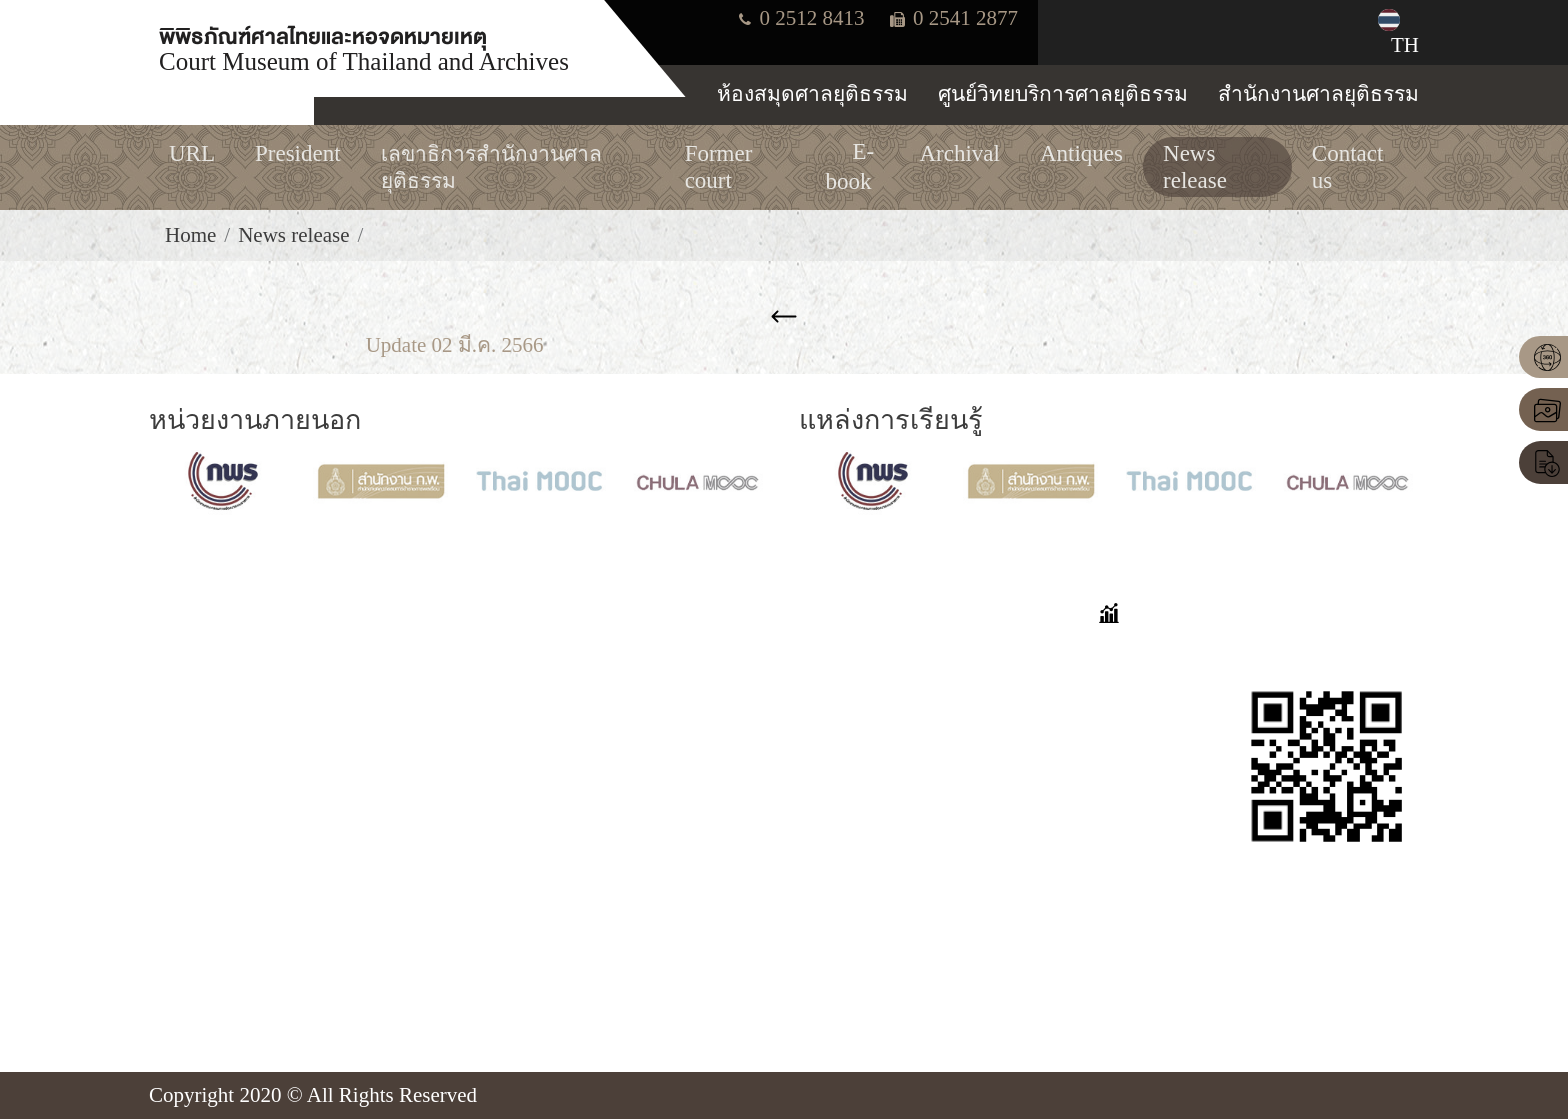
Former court (637, 725)
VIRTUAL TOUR (658, 656)
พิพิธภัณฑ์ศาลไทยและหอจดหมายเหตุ (364, 46)
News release (293, 235)
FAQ (819, 656)
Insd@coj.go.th (241, 960)
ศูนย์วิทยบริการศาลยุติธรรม (1063, 94)
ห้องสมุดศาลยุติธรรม (812, 94)
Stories (828, 691)
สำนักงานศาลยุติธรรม (1318, 94)
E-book (613, 793)
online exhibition (653, 691)
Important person (654, 828)
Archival (618, 759)
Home (190, 235)
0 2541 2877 (954, 18)
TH (1389, 33)
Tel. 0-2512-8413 (250, 891)
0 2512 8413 (801, 18)
